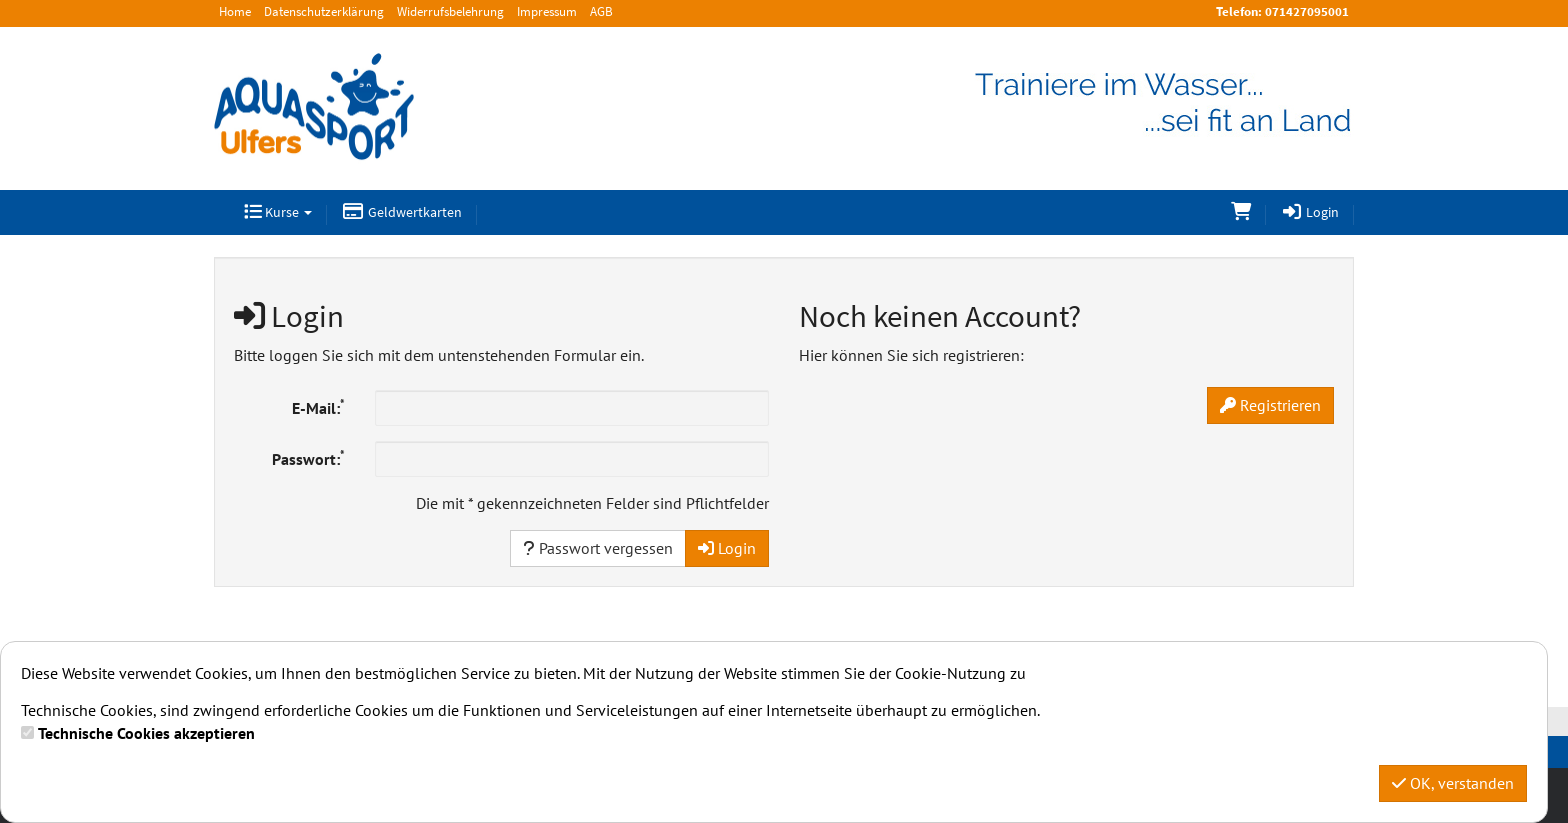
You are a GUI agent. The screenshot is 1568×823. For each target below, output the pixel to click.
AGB (601, 11)
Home (235, 11)
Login (1310, 212)
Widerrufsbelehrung (450, 11)
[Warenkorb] (1241, 212)
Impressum (547, 11)
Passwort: (308, 458)
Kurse (278, 212)
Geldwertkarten (402, 212)
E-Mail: (318, 407)
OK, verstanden (1453, 783)
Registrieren (1270, 405)
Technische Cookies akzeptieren (146, 733)
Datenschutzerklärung (324, 11)
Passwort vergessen (598, 548)
